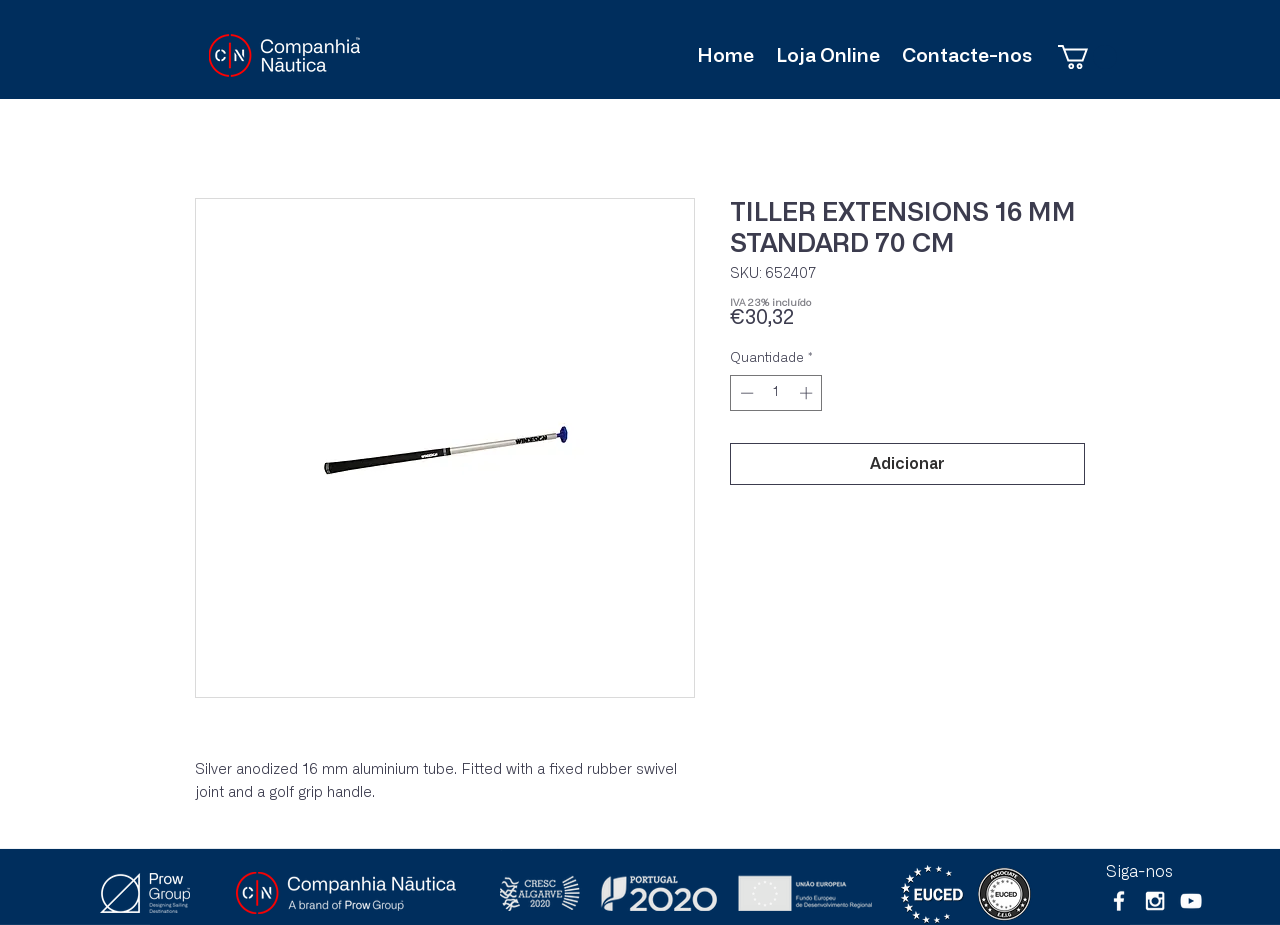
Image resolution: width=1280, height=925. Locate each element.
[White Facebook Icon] (1119, 901)
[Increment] (808, 393)
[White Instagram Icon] (1155, 901)
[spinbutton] (776, 393)
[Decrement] (745, 393)
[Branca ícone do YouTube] (1191, 901)
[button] (1087, 57)
